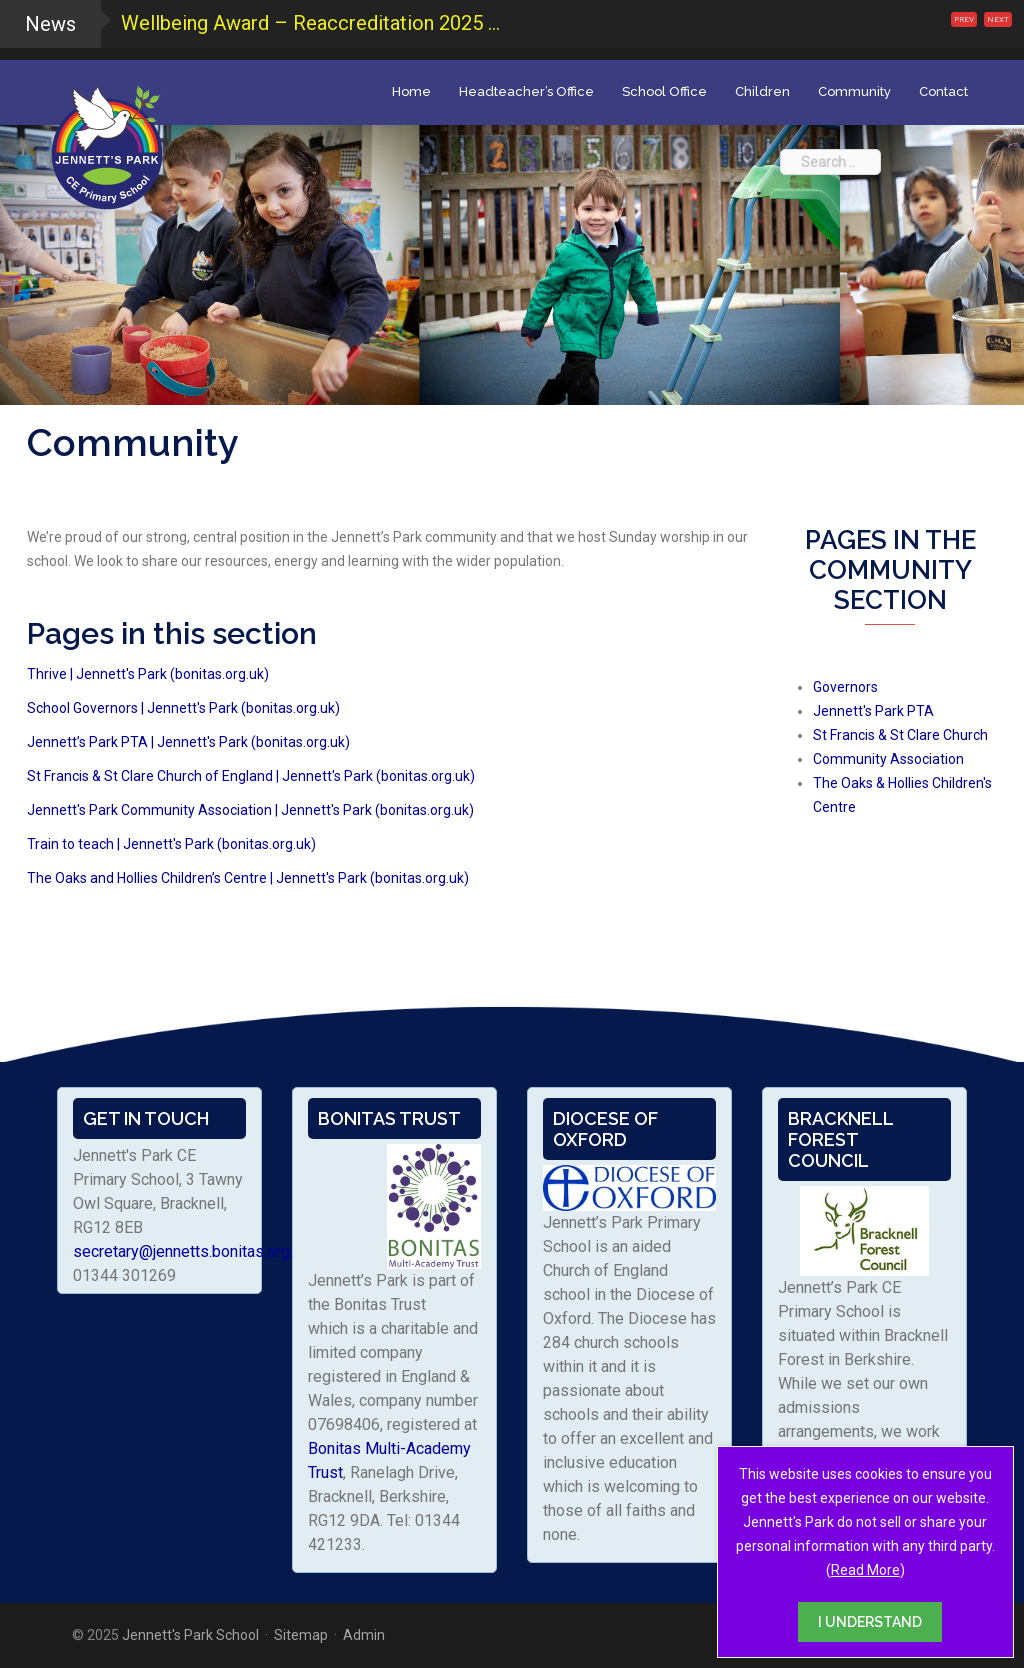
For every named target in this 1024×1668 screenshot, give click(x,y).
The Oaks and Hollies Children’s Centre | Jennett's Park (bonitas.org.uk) (248, 878)
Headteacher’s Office (526, 91)
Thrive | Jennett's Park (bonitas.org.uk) (148, 674)
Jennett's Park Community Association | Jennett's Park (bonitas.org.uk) (250, 810)
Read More (865, 1570)
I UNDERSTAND (870, 1622)
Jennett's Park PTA (873, 711)
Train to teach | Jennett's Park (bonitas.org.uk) (171, 844)
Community (854, 91)
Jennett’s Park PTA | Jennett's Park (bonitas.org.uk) (188, 742)
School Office (664, 91)
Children (762, 91)
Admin (364, 1635)
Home (411, 91)
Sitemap (301, 1635)
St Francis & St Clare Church (900, 735)
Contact (943, 91)
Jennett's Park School (190, 1635)
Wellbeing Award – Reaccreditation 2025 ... (310, 23)
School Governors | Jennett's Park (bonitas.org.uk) (183, 708)
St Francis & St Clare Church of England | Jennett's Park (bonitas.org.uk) (251, 776)
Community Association (888, 759)
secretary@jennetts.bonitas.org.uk (191, 1251)
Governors (845, 687)
